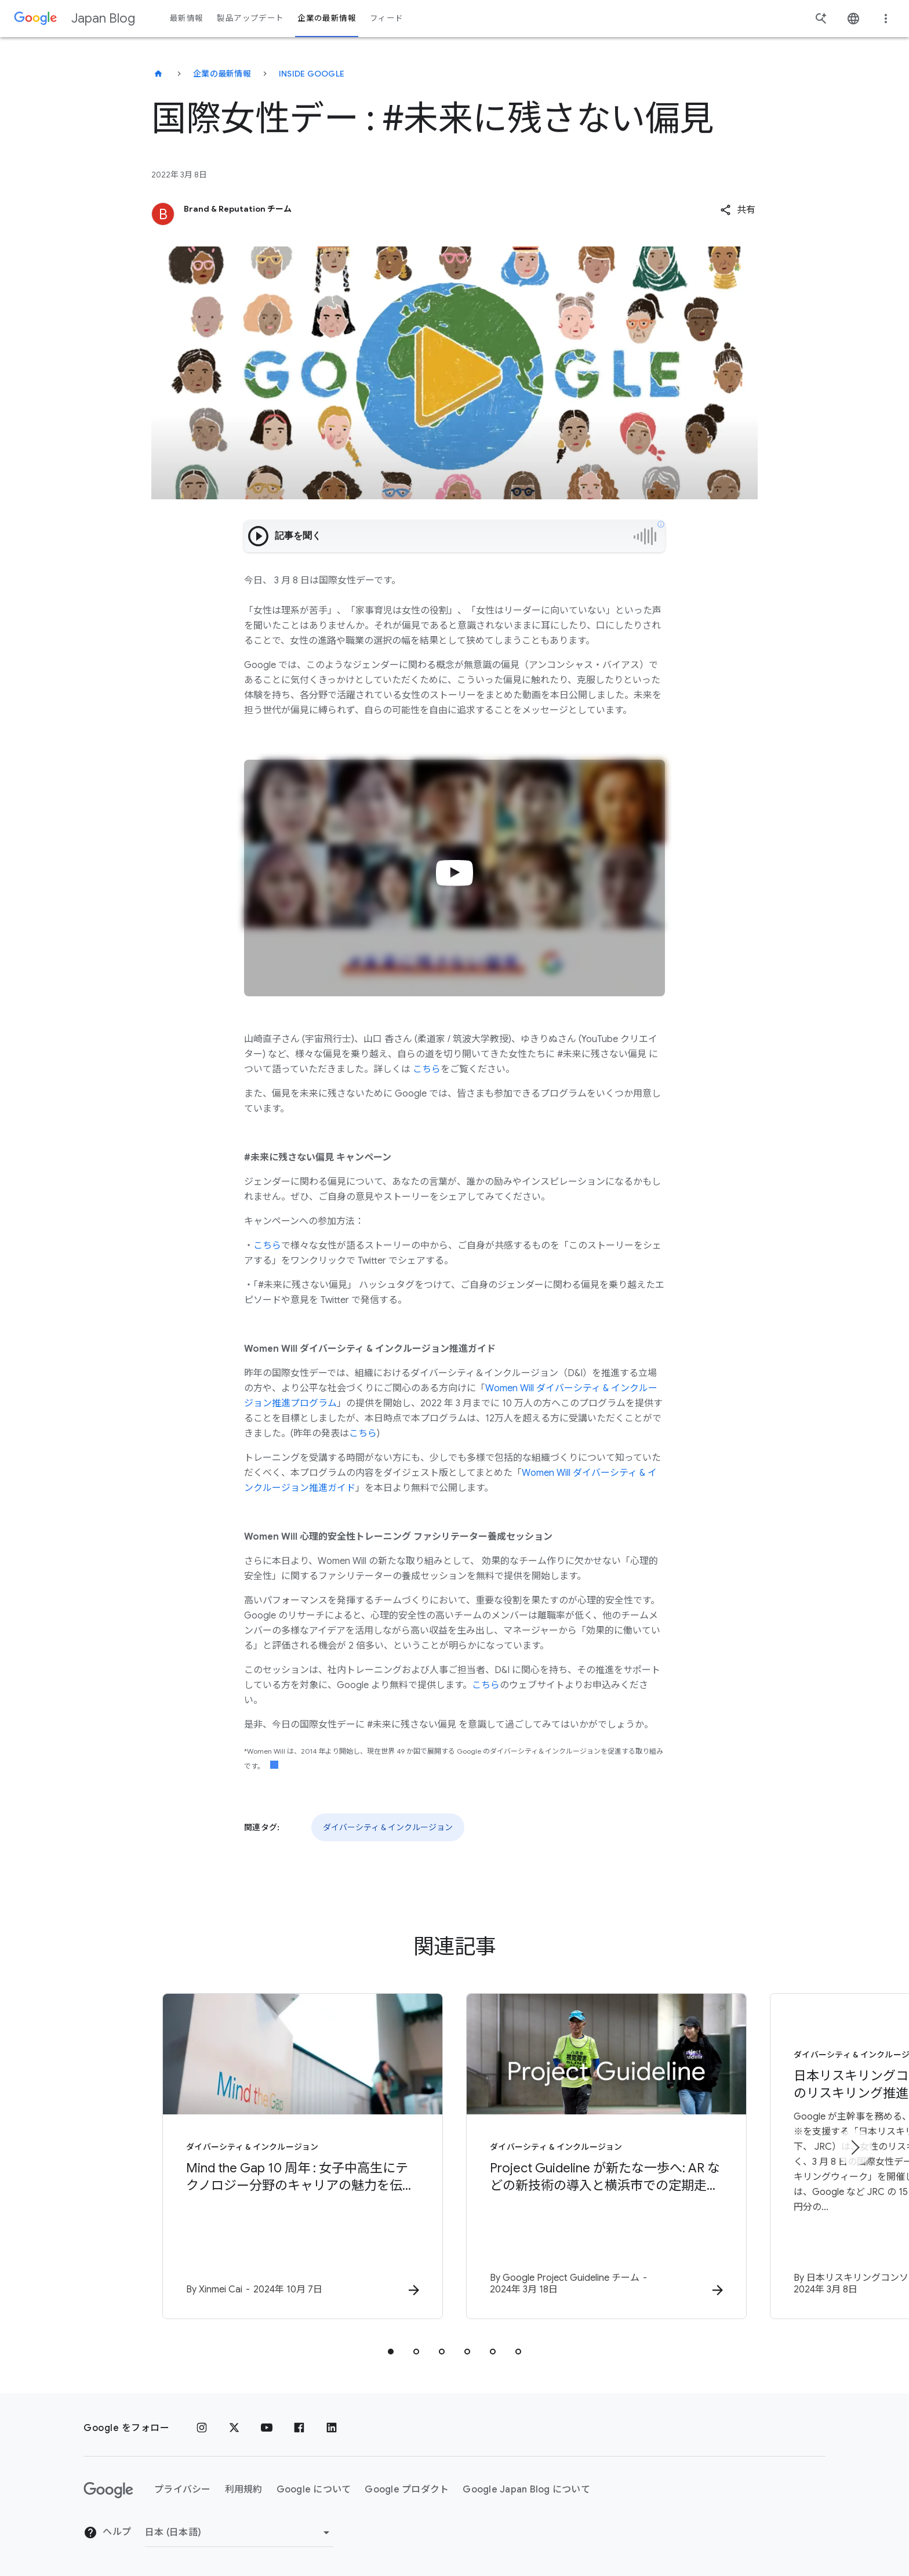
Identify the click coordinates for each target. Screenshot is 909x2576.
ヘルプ (107, 2532)
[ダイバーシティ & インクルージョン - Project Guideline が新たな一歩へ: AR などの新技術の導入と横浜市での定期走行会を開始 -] (606, 2156)
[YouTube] (267, 2428)
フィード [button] (386, 18)
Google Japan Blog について (526, 2489)
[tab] (390, 2351)
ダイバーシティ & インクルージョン (388, 1827)
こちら (427, 1069)
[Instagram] (202, 2428)
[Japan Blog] (158, 74)
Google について (314, 2489)
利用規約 (244, 2489)
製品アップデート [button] (250, 18)
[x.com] (234, 2428)
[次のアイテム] (854, 2147)
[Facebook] (299, 2428)
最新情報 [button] (186, 18)
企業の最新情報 (222, 73)
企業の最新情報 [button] (326, 18)
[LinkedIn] (332, 2428)
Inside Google (311, 73)
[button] (738, 210)
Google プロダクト (407, 2489)
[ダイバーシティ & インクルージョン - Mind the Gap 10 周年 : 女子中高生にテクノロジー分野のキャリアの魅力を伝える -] (302, 2156)
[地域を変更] (239, 2532)
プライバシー (182, 2489)
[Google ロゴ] (108, 2490)
